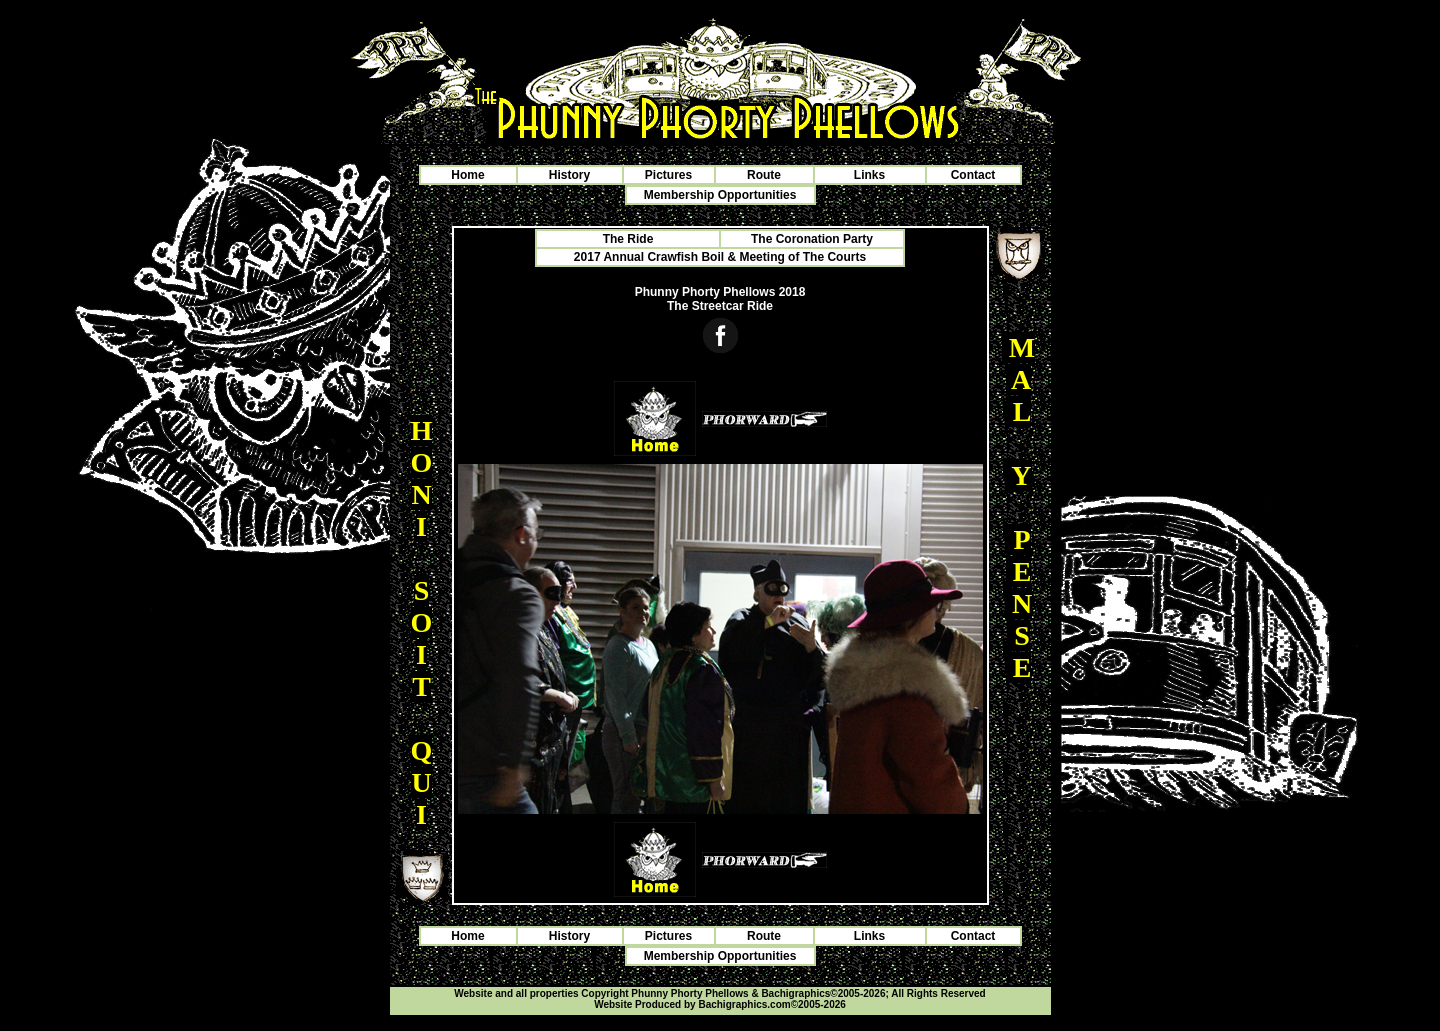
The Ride (628, 239)
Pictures (668, 175)
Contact (973, 175)
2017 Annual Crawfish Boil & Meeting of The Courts (720, 257)
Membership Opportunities (720, 195)
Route (764, 175)
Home (467, 175)
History (569, 175)
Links (869, 175)
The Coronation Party (812, 239)
